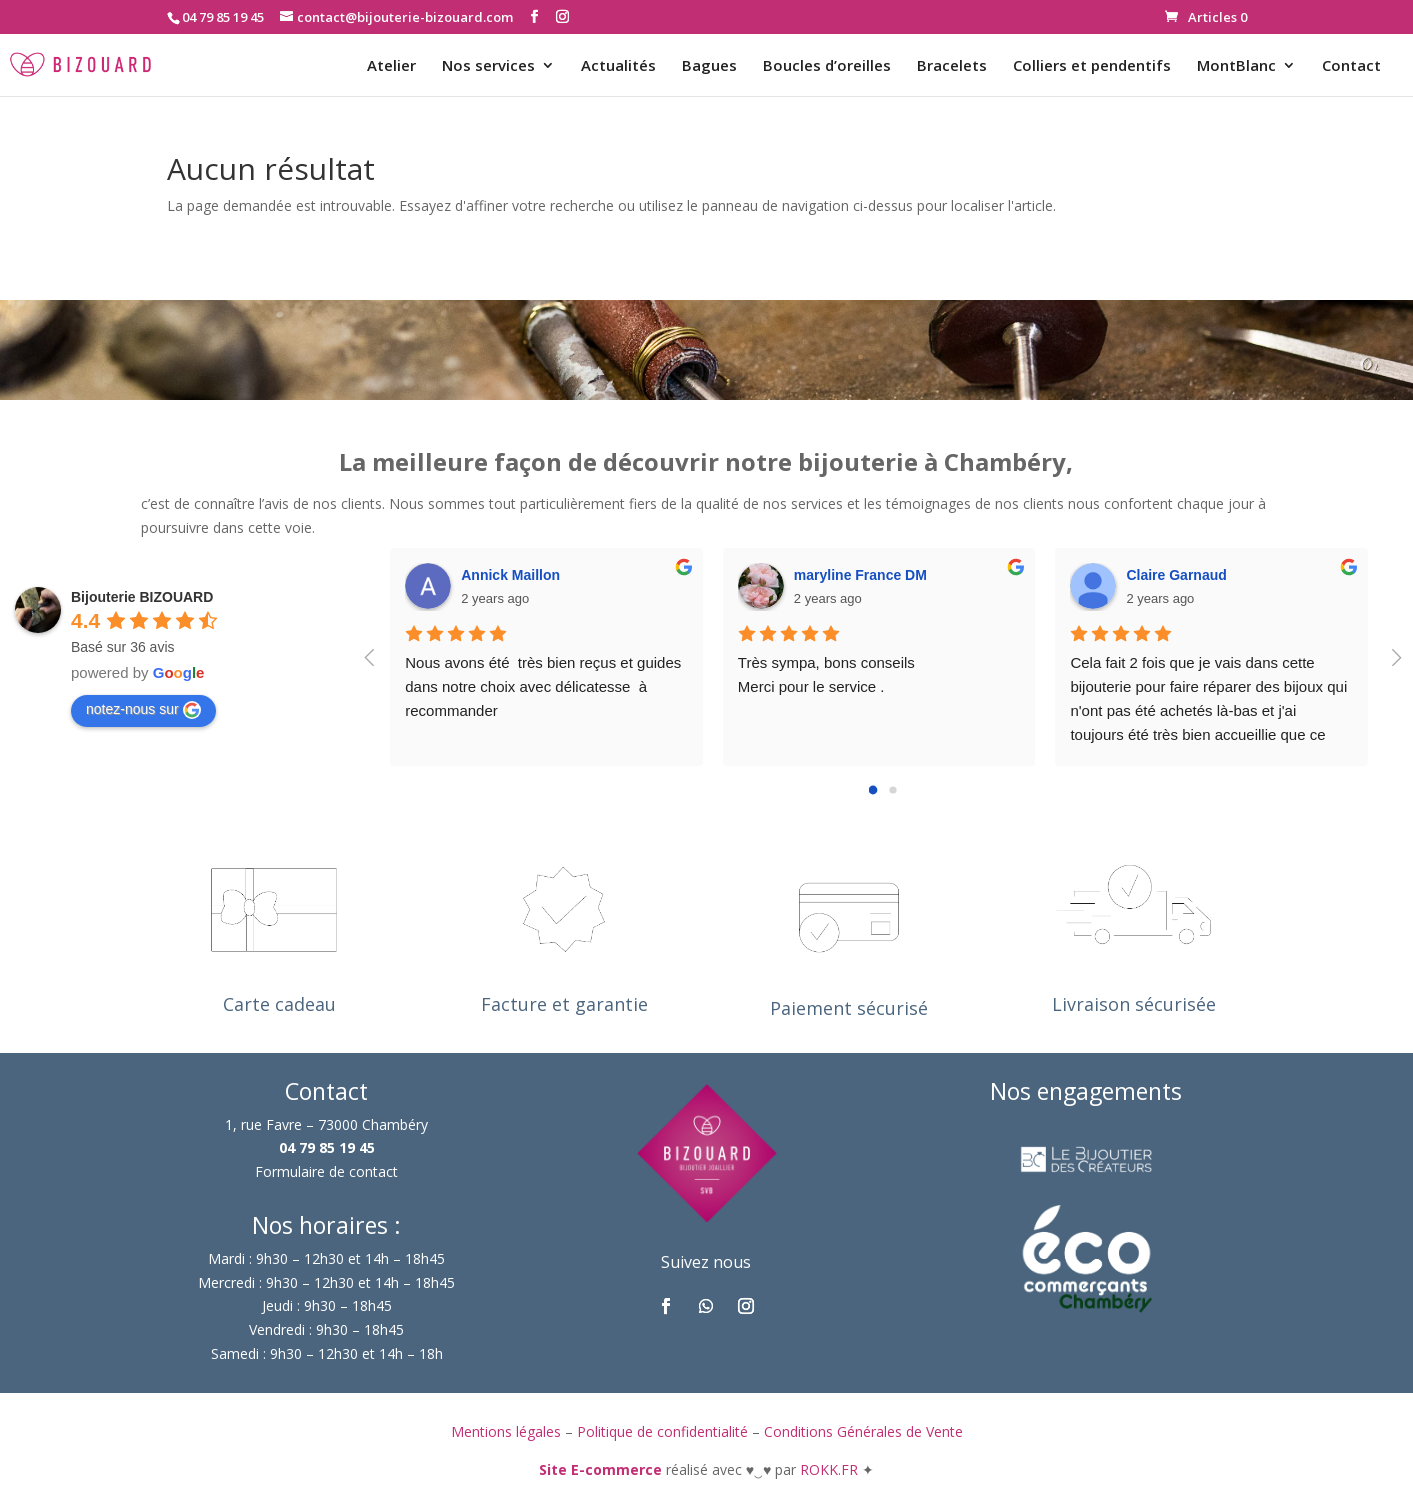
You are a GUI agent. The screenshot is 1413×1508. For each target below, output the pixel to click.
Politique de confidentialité (662, 1431)
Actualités (618, 66)
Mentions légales (506, 1431)
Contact (1351, 66)
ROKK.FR (831, 1469)
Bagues (709, 66)
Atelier (391, 66)
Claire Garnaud (1176, 575)
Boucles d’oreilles (827, 66)
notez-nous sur (143, 710)
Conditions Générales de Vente (863, 1431)
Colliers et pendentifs (1092, 66)
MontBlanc (1236, 66)
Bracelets (952, 66)
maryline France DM (860, 575)
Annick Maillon (510, 575)
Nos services (488, 66)
